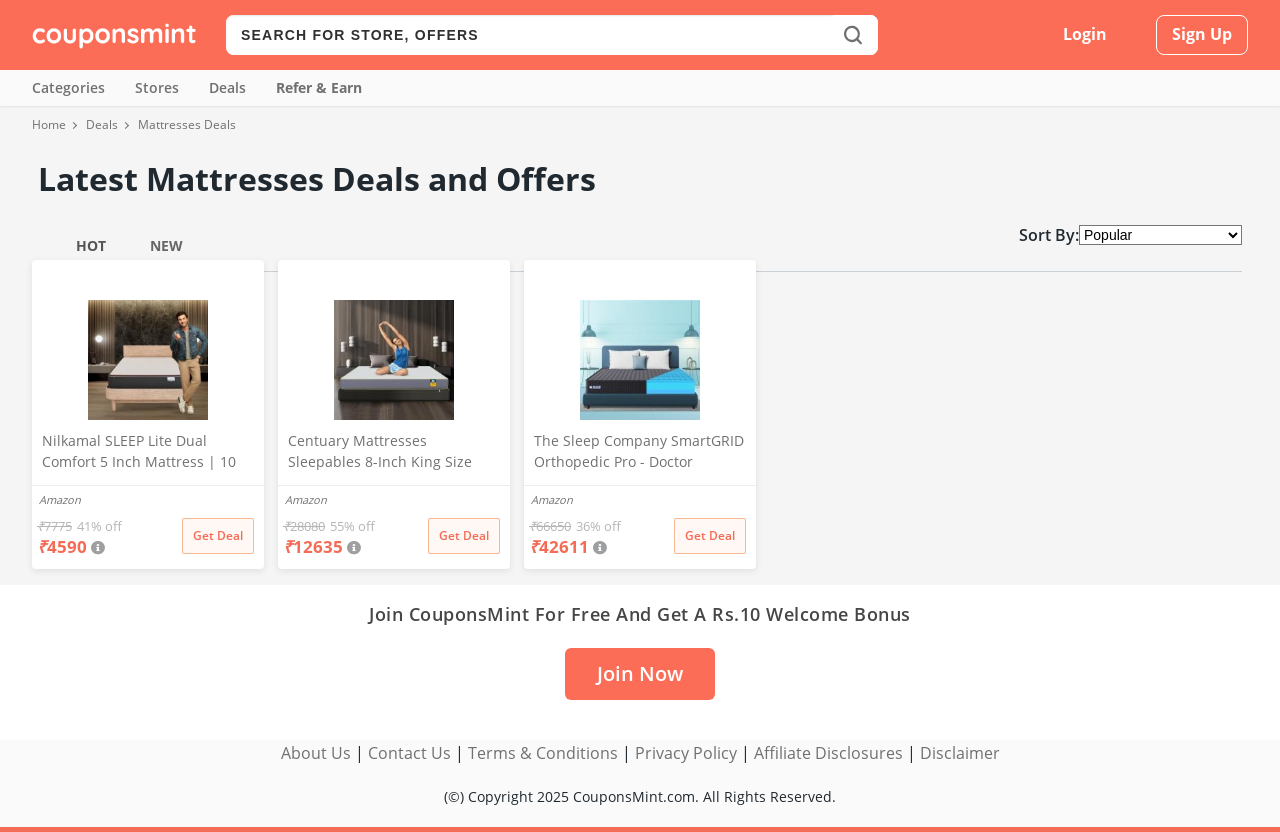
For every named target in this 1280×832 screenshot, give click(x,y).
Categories (68, 87)
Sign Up (1202, 34)
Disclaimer (960, 753)
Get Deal (218, 535)
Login (1085, 34)
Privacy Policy (686, 753)
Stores (157, 87)
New (166, 245)
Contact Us (409, 753)
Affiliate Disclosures (828, 753)
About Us (316, 753)
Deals (227, 87)
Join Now (640, 673)
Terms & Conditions (543, 753)
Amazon (60, 499)
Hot (91, 245)
